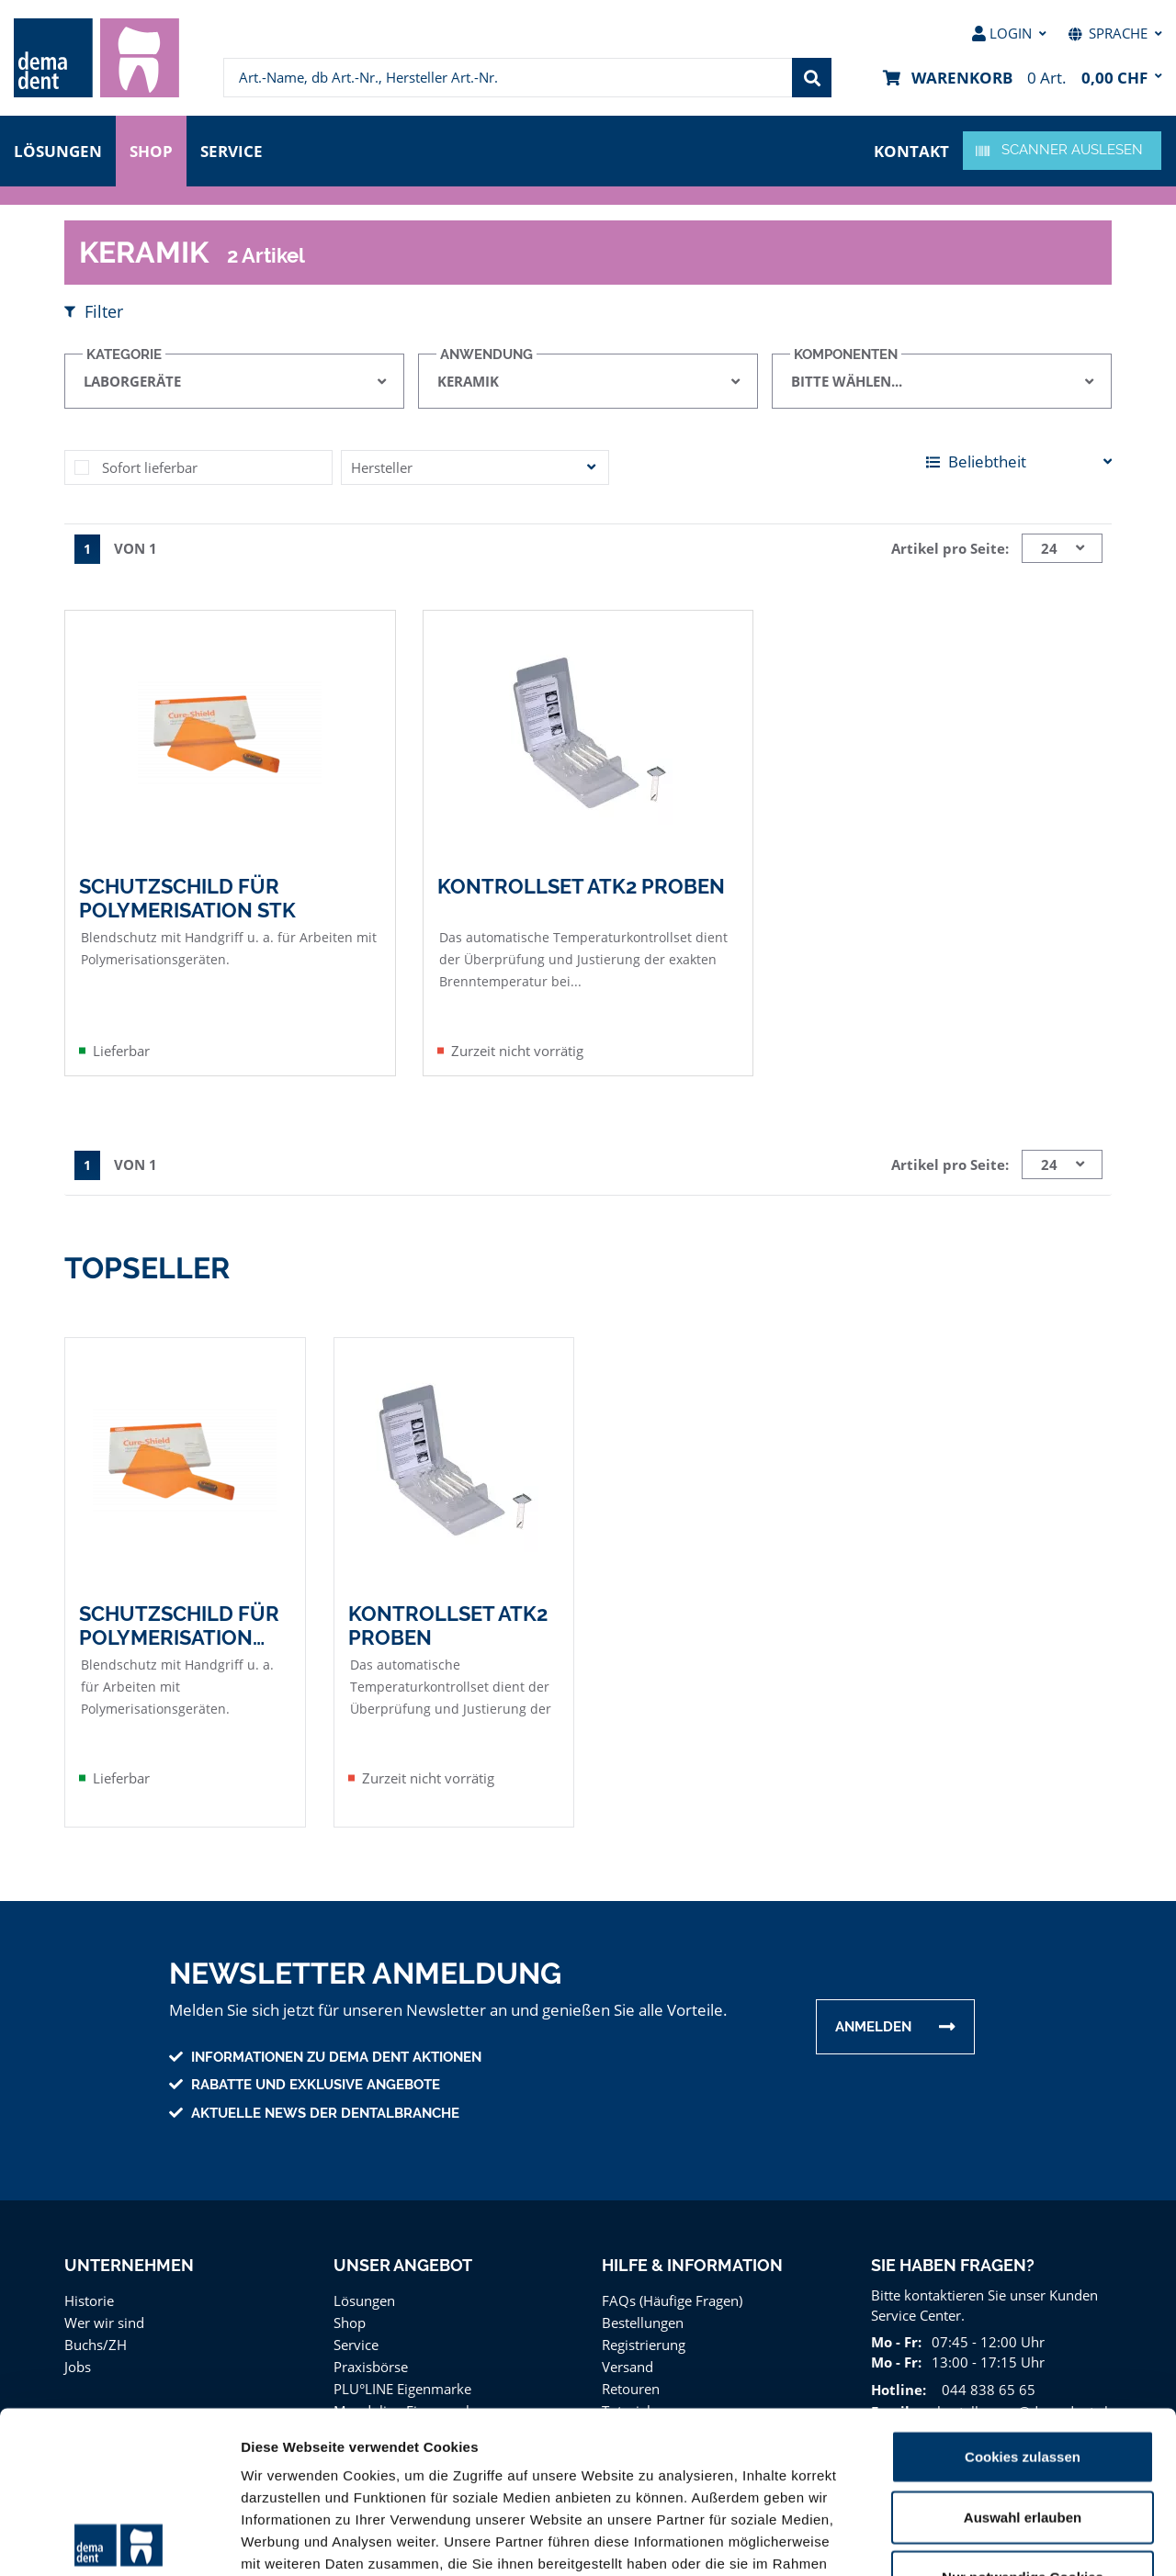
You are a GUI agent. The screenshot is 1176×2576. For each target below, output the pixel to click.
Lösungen (58, 149)
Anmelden (873, 2026)
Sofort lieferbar (147, 467)
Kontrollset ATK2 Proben (580, 885)
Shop (152, 149)
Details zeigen (977, 2540)
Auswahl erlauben (1022, 2355)
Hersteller (380, 467)
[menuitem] (96, 57)
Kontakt (913, 149)
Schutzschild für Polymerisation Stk (187, 897)
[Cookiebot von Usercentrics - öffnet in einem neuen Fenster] (119, 2540)
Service (236, 149)
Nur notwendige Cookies (1022, 2416)
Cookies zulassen (1022, 2295)
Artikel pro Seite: (953, 548)
